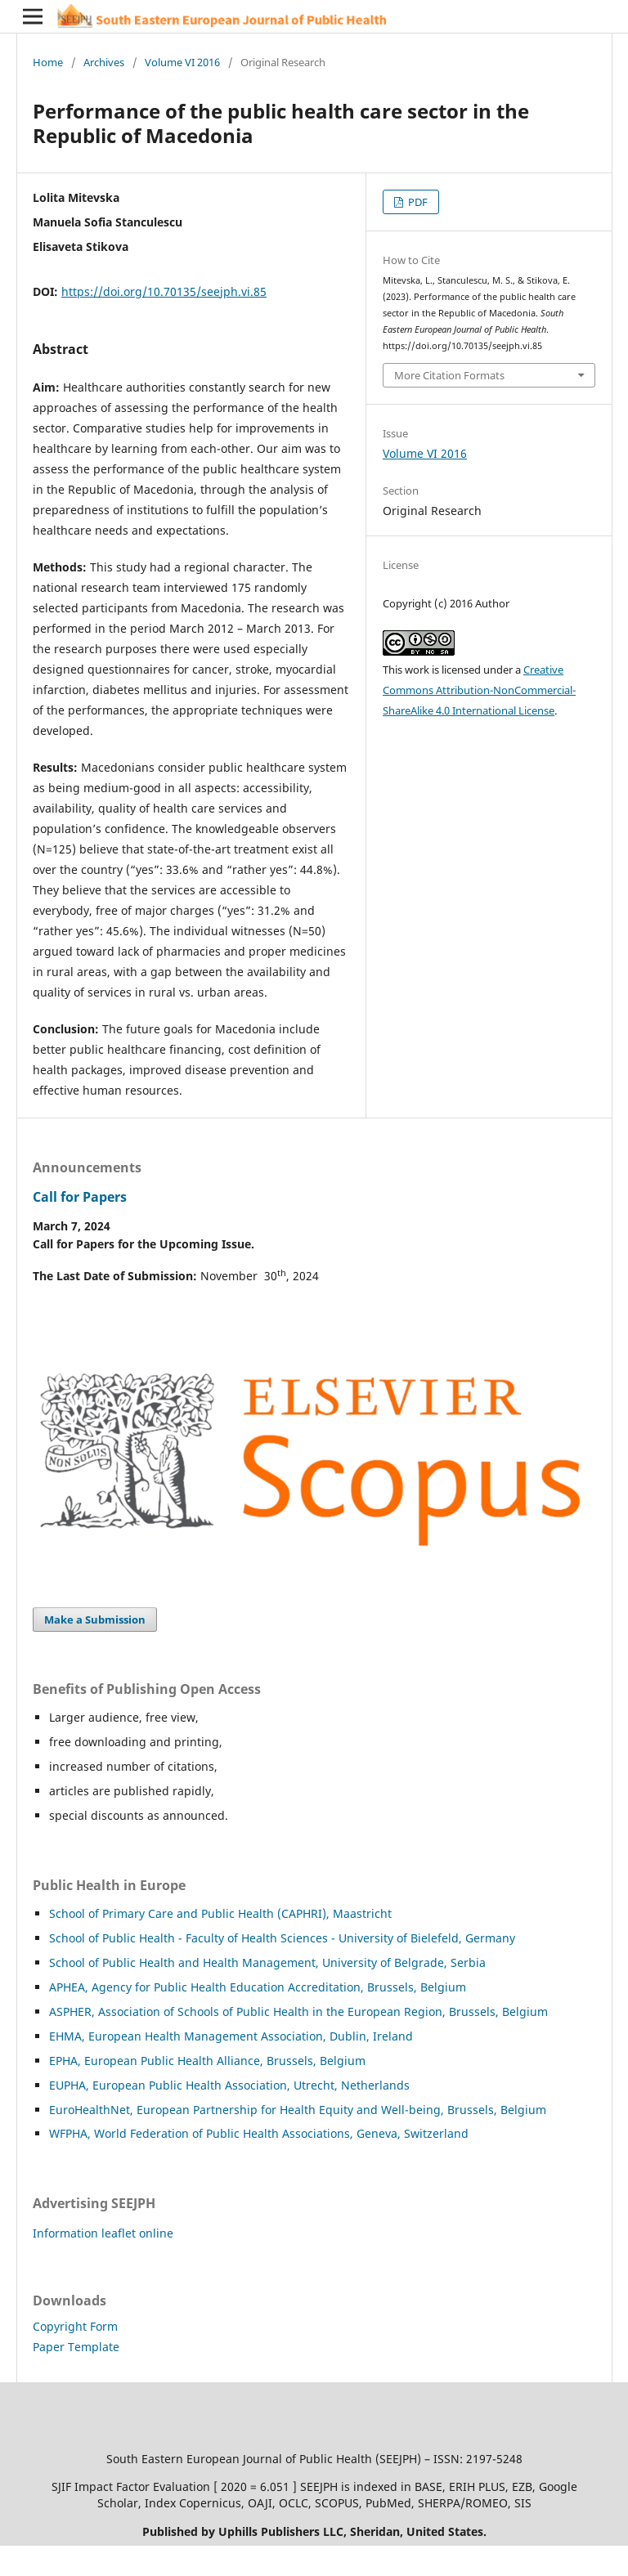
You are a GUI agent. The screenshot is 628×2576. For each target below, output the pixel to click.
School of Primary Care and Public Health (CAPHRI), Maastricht (220, 1913)
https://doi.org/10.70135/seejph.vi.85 (164, 291)
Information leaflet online (103, 2233)
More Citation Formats (449, 375)
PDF (417, 202)
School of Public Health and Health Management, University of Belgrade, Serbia (267, 1962)
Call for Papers (80, 1197)
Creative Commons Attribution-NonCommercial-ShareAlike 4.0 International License (479, 690)
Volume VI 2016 (182, 62)
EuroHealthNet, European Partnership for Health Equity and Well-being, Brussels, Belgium (297, 2109)
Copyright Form (75, 2326)
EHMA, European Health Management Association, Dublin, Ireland (231, 2036)
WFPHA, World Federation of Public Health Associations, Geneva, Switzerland (259, 2133)
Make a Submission (95, 1619)
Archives (103, 62)
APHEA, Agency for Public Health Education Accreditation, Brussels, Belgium (257, 1987)
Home (48, 62)
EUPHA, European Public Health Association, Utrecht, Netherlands (229, 2085)
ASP (59, 2011)
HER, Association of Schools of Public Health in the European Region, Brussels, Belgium (309, 2011)
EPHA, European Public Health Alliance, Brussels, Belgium (207, 2060)
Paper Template (76, 2346)
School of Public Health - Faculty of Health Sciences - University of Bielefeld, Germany (282, 1938)
